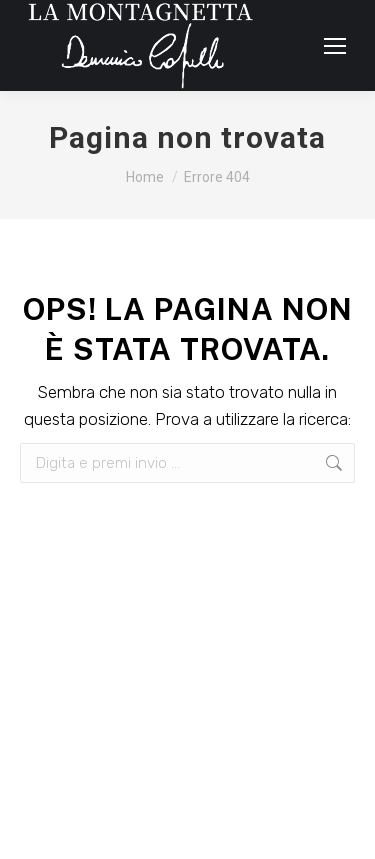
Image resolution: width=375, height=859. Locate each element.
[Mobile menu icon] (335, 46)
